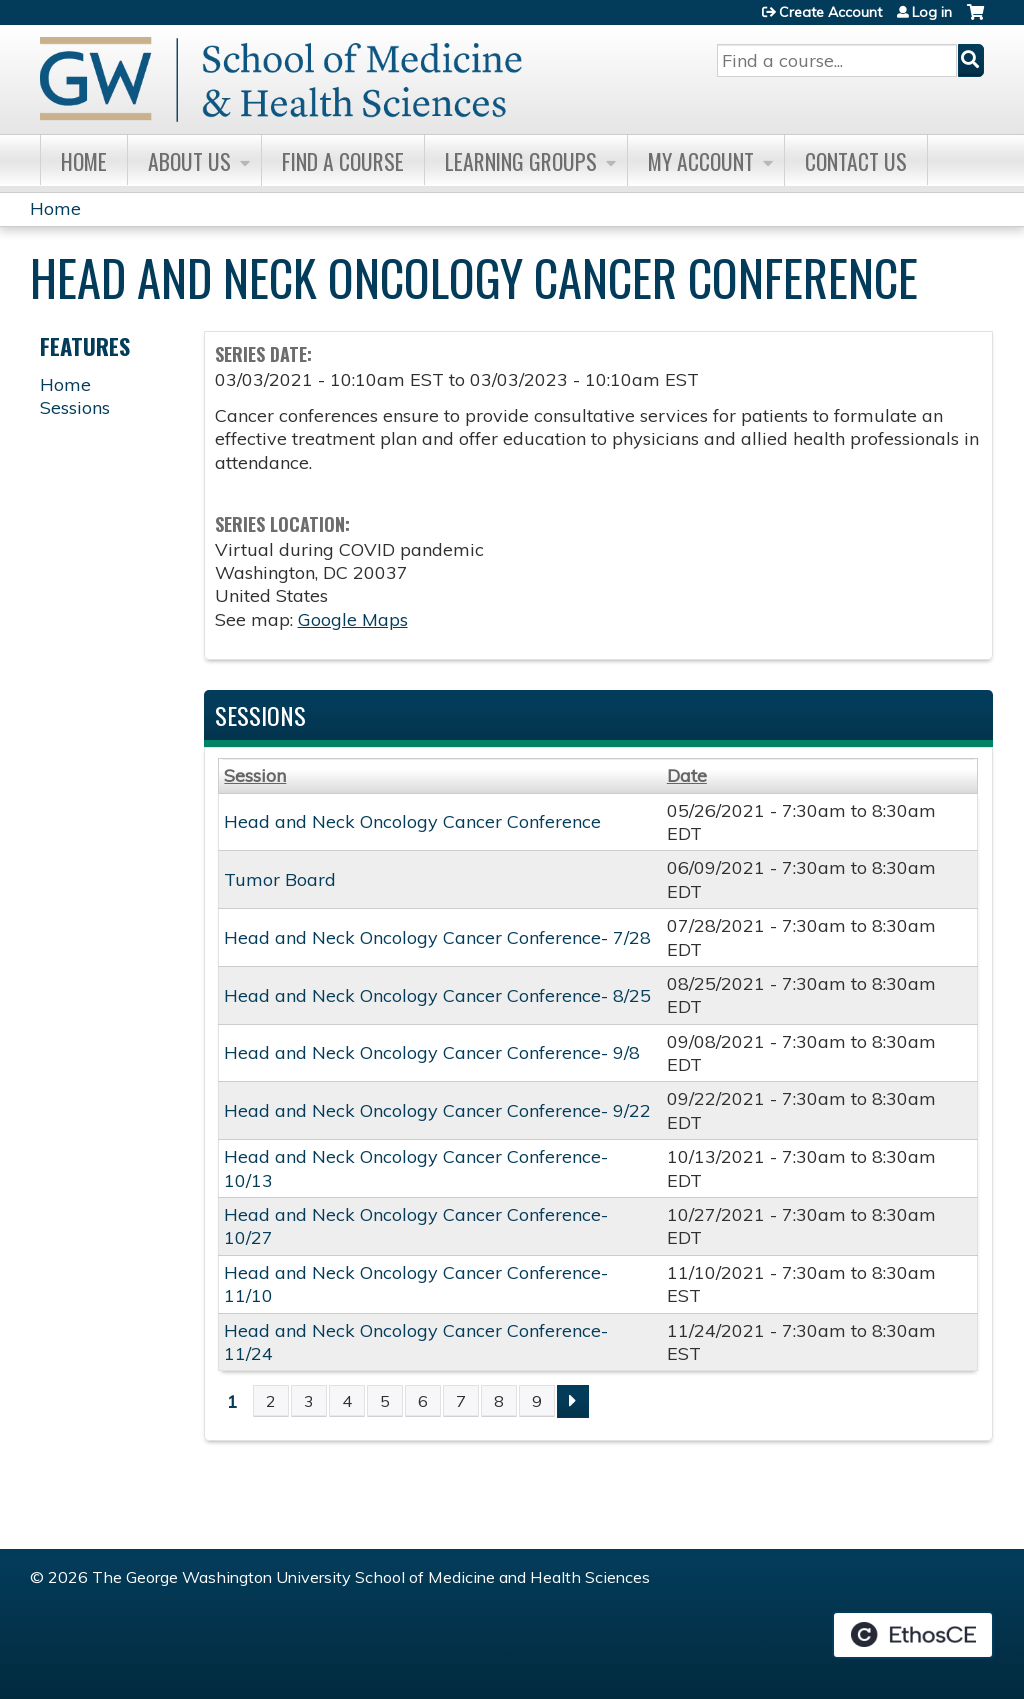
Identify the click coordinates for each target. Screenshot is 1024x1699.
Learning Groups (521, 161)
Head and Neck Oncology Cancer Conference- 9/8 (432, 1052)
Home (84, 161)
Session (255, 775)
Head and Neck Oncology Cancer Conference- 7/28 (437, 937)
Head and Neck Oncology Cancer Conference (412, 821)
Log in (932, 12)
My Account (701, 161)
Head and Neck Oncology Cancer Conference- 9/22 (437, 1110)
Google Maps (353, 619)
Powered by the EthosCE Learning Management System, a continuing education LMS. (913, 1635)
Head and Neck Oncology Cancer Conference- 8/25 (437, 995)
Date (687, 775)
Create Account (830, 12)
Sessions (75, 407)
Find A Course (343, 161)
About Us (189, 161)
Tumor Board (280, 879)
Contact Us (856, 161)
